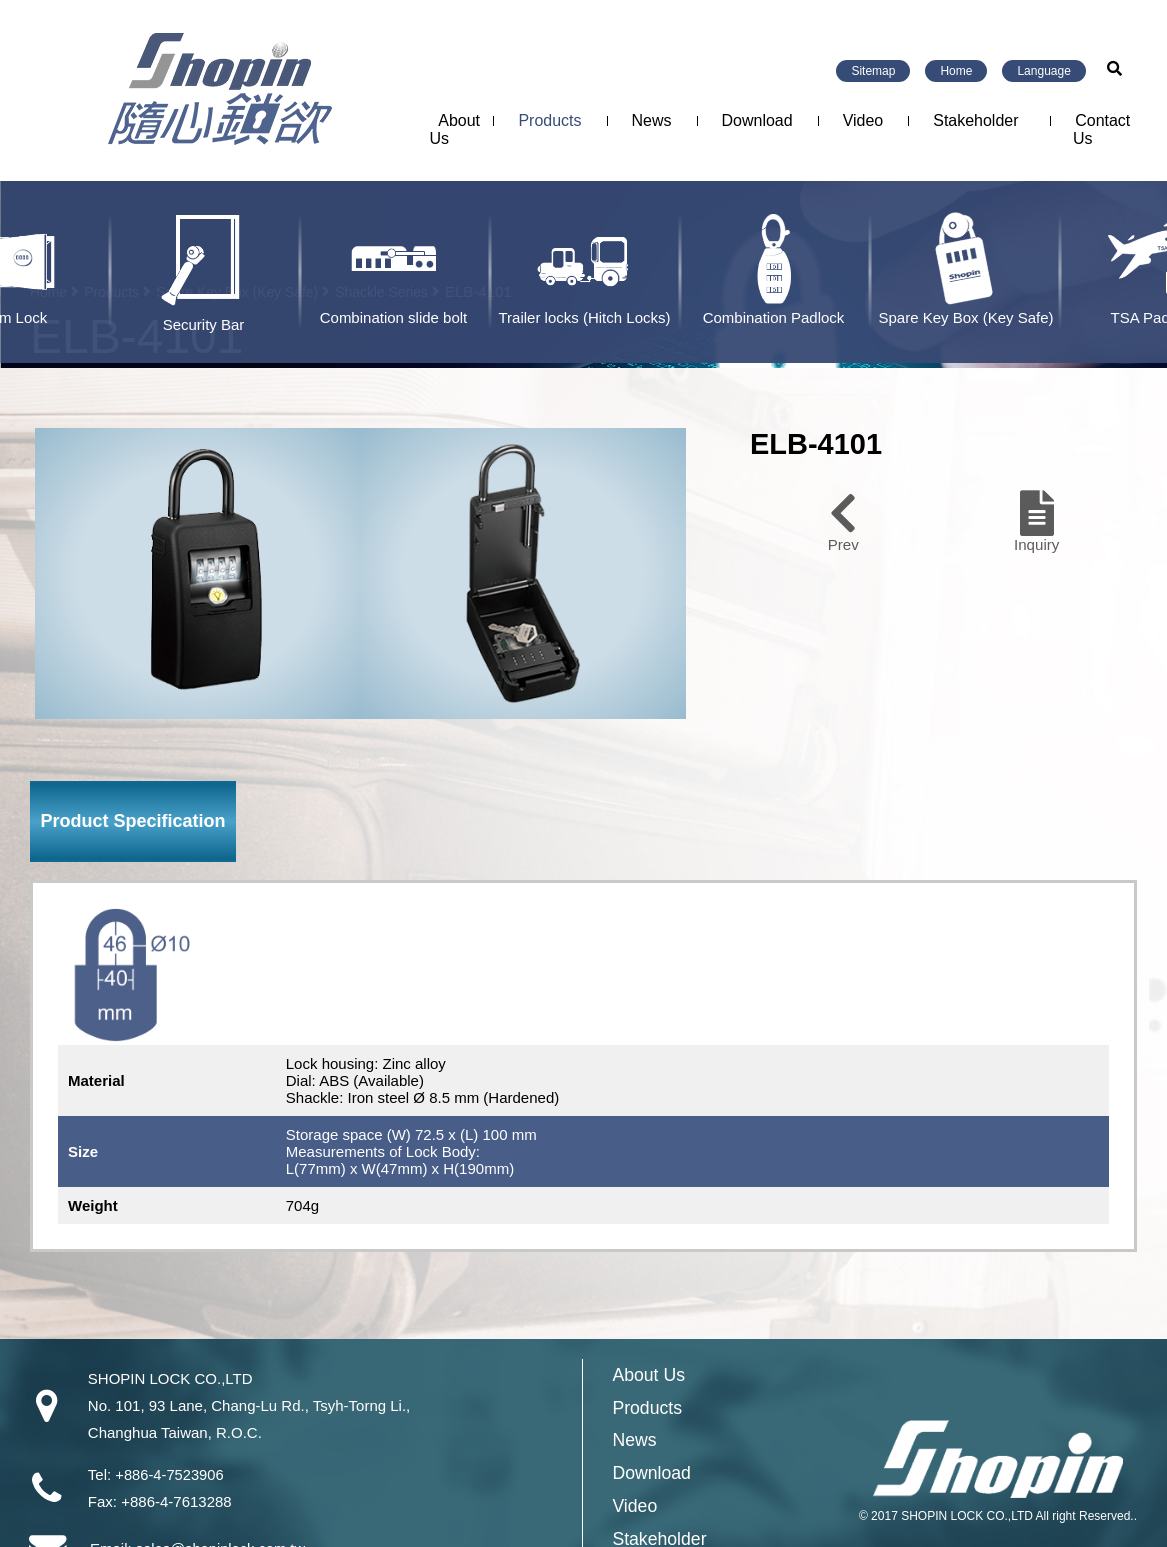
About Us (454, 129)
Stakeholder (975, 120)
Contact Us (1101, 129)
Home (956, 71)
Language (1043, 71)
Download (757, 120)
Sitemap (873, 71)
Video (863, 120)
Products (549, 120)
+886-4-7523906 (170, 1473)
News (652, 120)
